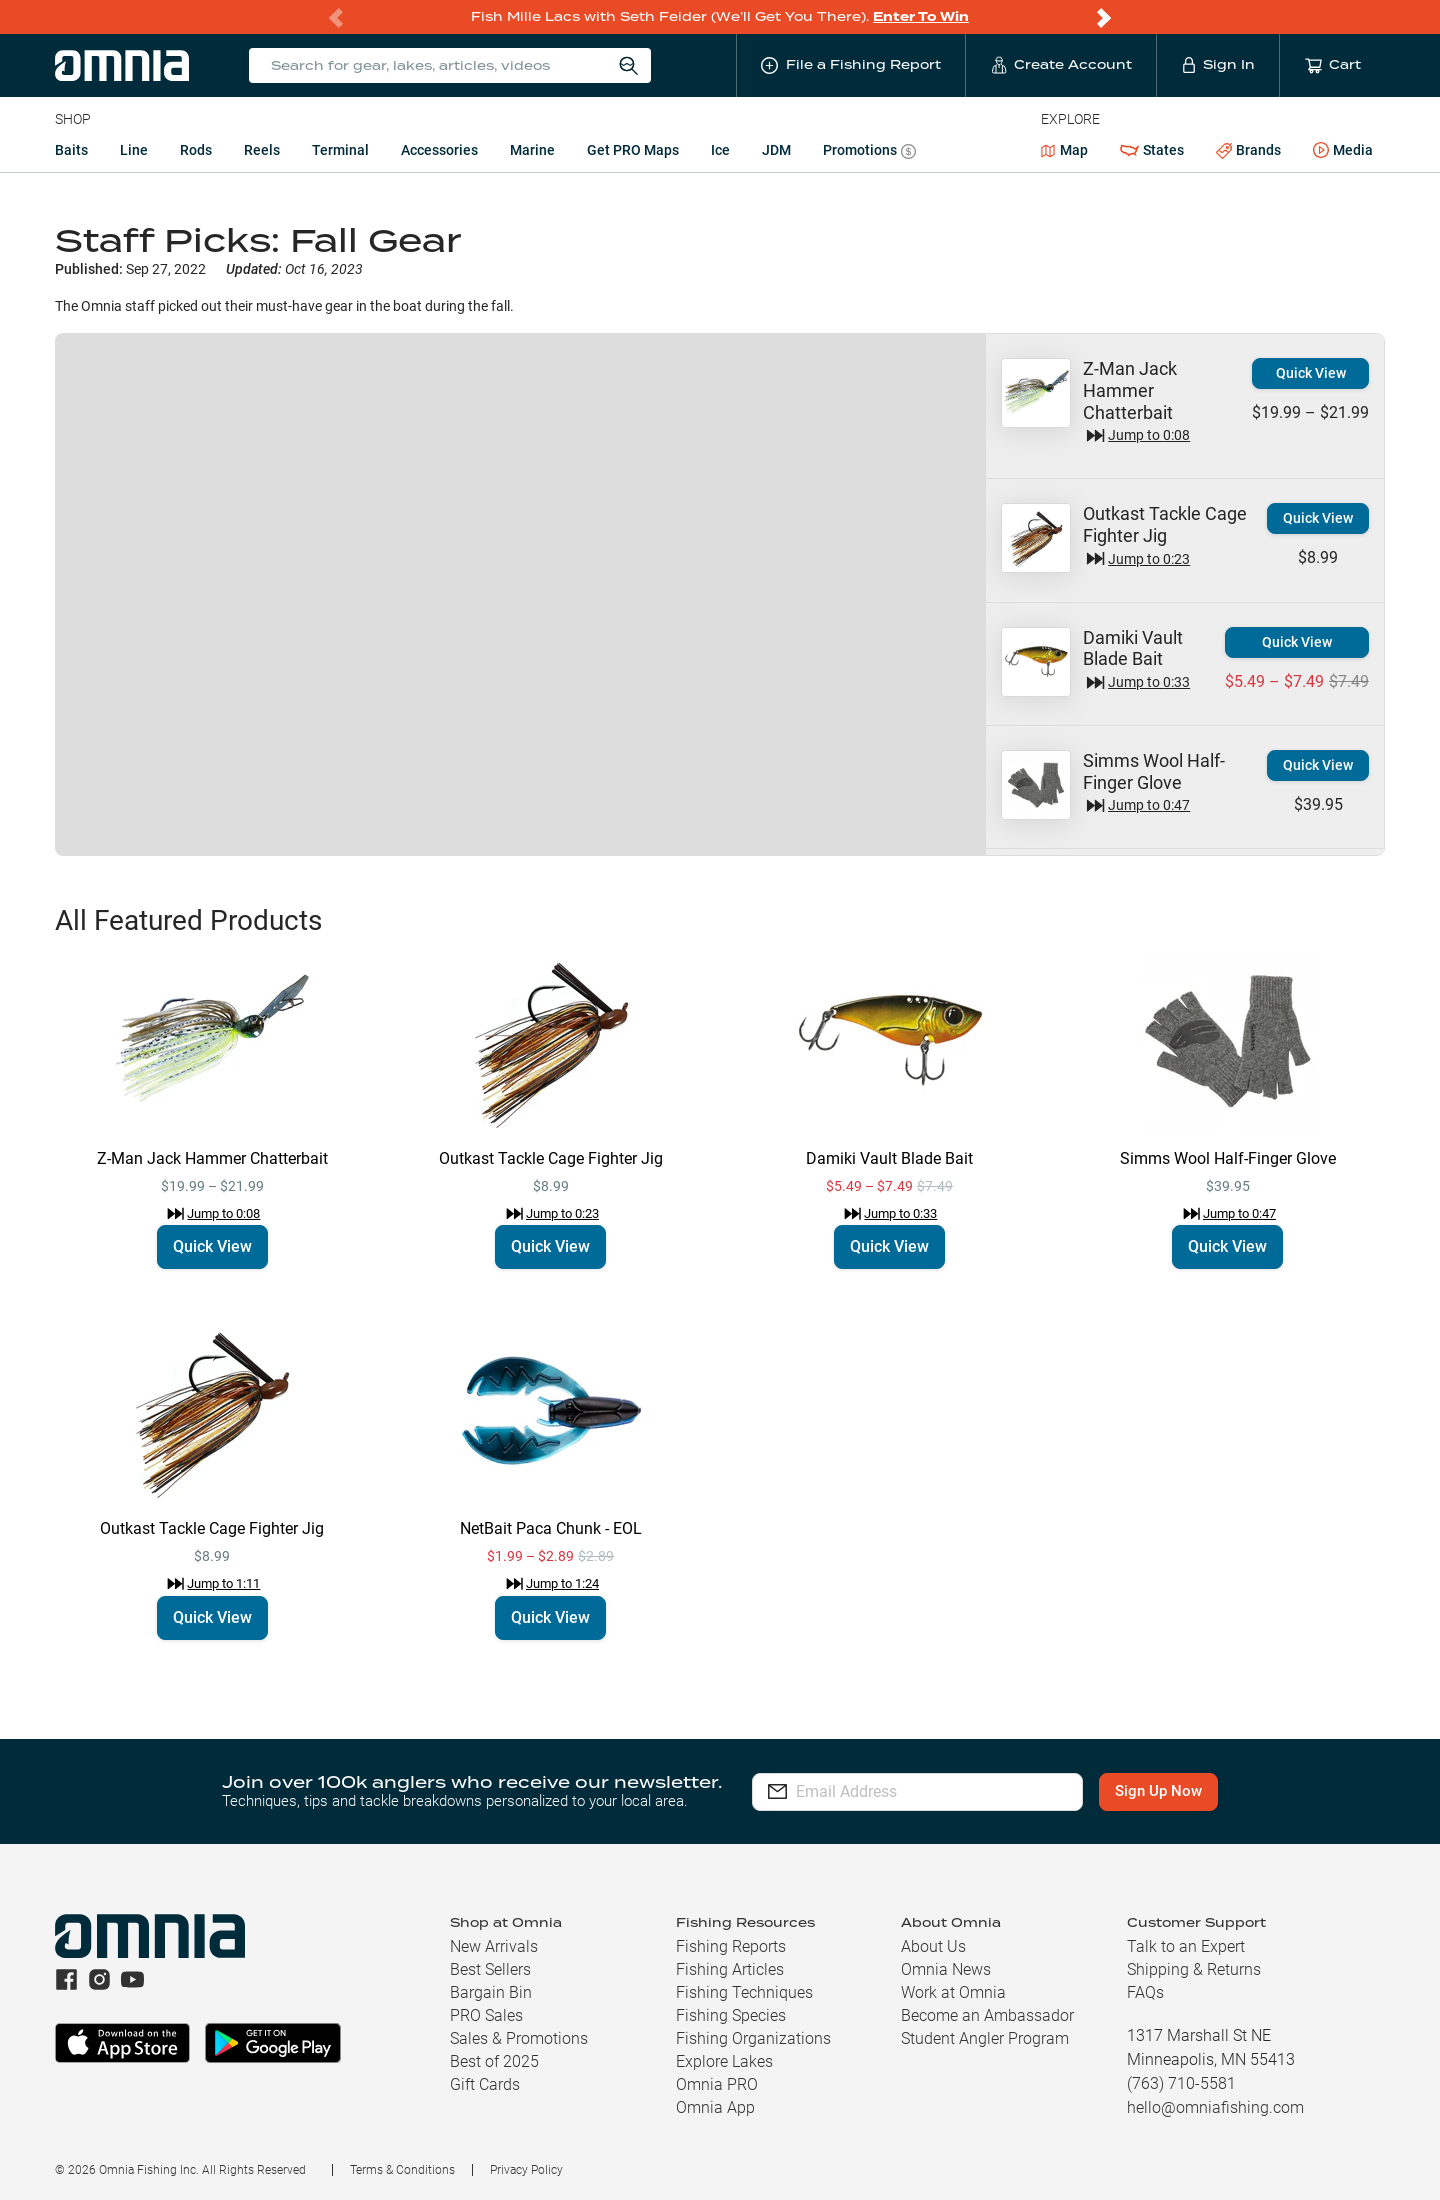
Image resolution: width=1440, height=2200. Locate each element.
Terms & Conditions (402, 2170)
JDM (776, 150)
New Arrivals (494, 1946)
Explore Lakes (724, 2061)
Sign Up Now (1165, 1791)
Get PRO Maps (633, 150)
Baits (71, 150)
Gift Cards (485, 2084)
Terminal (340, 150)
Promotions (869, 152)
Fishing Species (731, 2015)
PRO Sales (486, 2015)
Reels (262, 150)
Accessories (439, 150)
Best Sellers (490, 1969)
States (1152, 150)
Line (134, 150)
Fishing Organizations (753, 2038)
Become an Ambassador (987, 2015)
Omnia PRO (717, 2084)
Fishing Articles (730, 1969)
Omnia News (946, 1969)
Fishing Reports (731, 1946)
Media (1343, 151)
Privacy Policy (526, 2170)
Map (1064, 150)
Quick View (1311, 373)
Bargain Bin (491, 1992)
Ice (720, 150)
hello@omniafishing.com (1215, 2107)
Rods (196, 150)
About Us (933, 1946)
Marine (532, 150)
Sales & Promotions (519, 2038)
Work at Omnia (953, 1992)
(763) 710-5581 (1181, 2083)
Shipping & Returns (1194, 1969)
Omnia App (715, 2107)
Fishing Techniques (744, 1992)
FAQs (1145, 1992)
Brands (1248, 150)
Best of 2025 (494, 2061)
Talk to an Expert (1186, 1946)
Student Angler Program (985, 2038)
